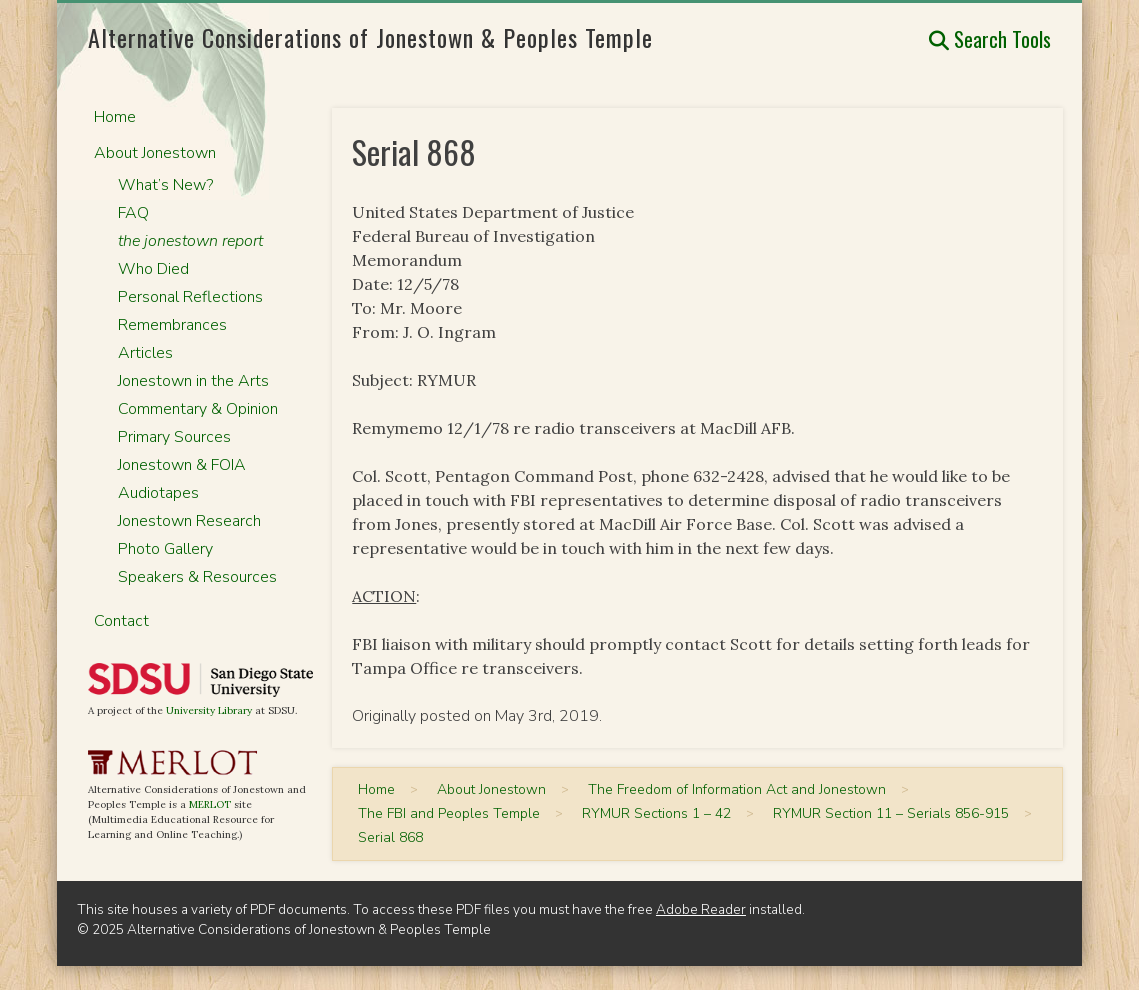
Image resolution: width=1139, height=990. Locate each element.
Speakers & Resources (197, 577)
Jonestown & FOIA (182, 465)
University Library (209, 710)
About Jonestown (155, 153)
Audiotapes (158, 493)
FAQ (133, 213)
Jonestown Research (189, 521)
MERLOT (210, 804)
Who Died (153, 269)
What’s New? (165, 185)
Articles (145, 353)
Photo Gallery (165, 549)
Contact (121, 621)
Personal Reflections (190, 297)
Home (115, 117)
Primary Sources (174, 437)
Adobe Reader (701, 909)
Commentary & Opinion (198, 409)
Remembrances (172, 325)
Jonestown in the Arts (193, 381)
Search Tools (990, 39)
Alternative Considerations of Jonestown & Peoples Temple (370, 37)
